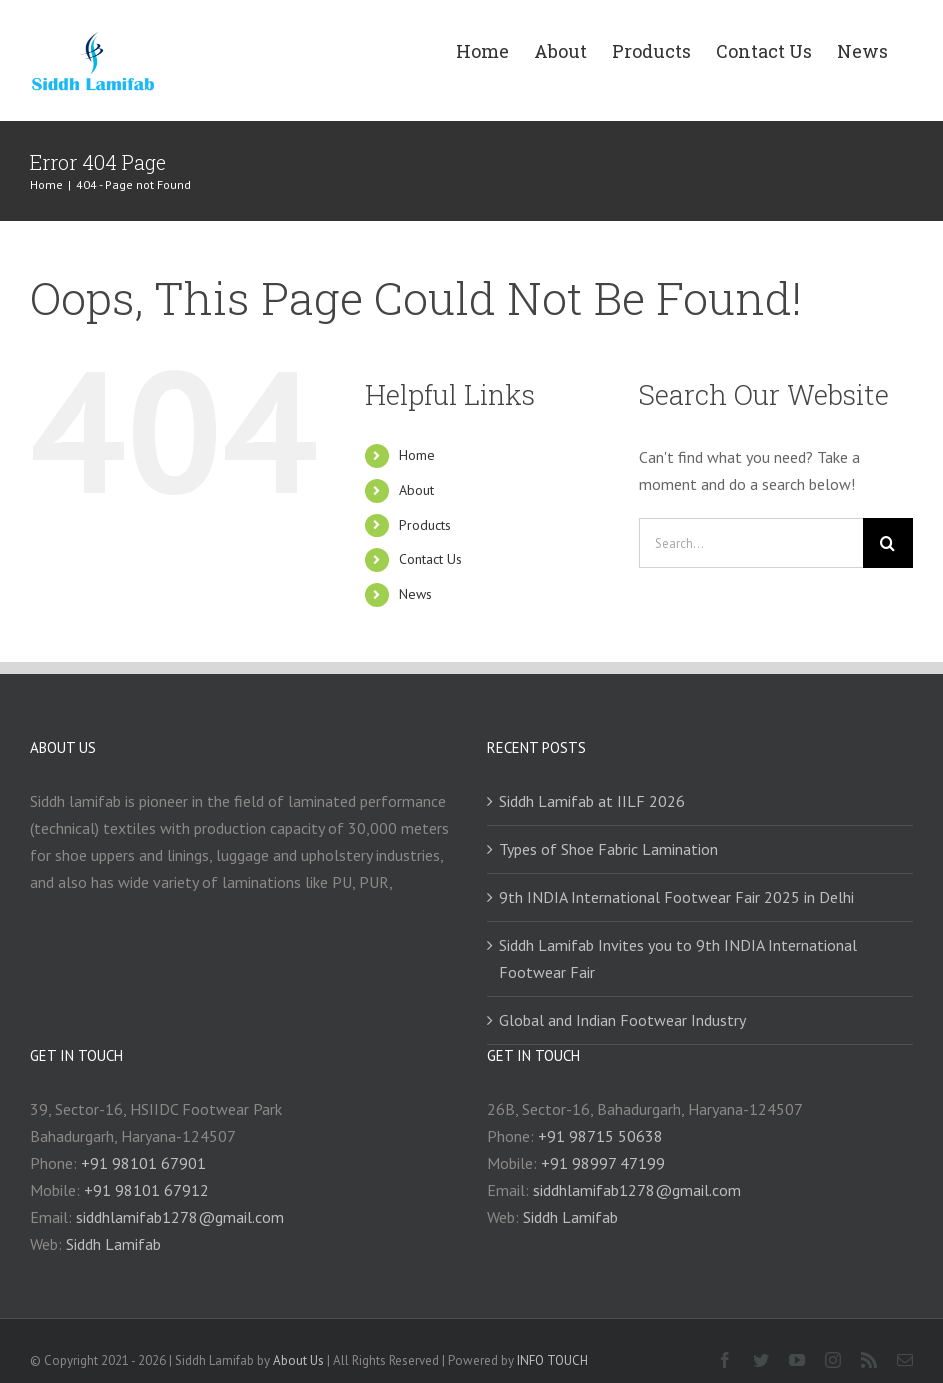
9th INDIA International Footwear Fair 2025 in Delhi (676, 897)
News (415, 594)
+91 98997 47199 (603, 1163)
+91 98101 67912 (146, 1190)
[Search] (888, 543)
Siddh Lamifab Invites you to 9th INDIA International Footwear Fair (678, 958)
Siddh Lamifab (113, 1244)
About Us (298, 1360)
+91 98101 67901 (143, 1163)
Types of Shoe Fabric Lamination (608, 849)
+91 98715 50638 (600, 1136)
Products (425, 525)
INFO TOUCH (552, 1360)
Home (417, 455)
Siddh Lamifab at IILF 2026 (592, 801)
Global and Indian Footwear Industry (622, 1020)
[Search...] (751, 543)
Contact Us (430, 559)
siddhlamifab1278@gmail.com (180, 1217)
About (416, 490)
